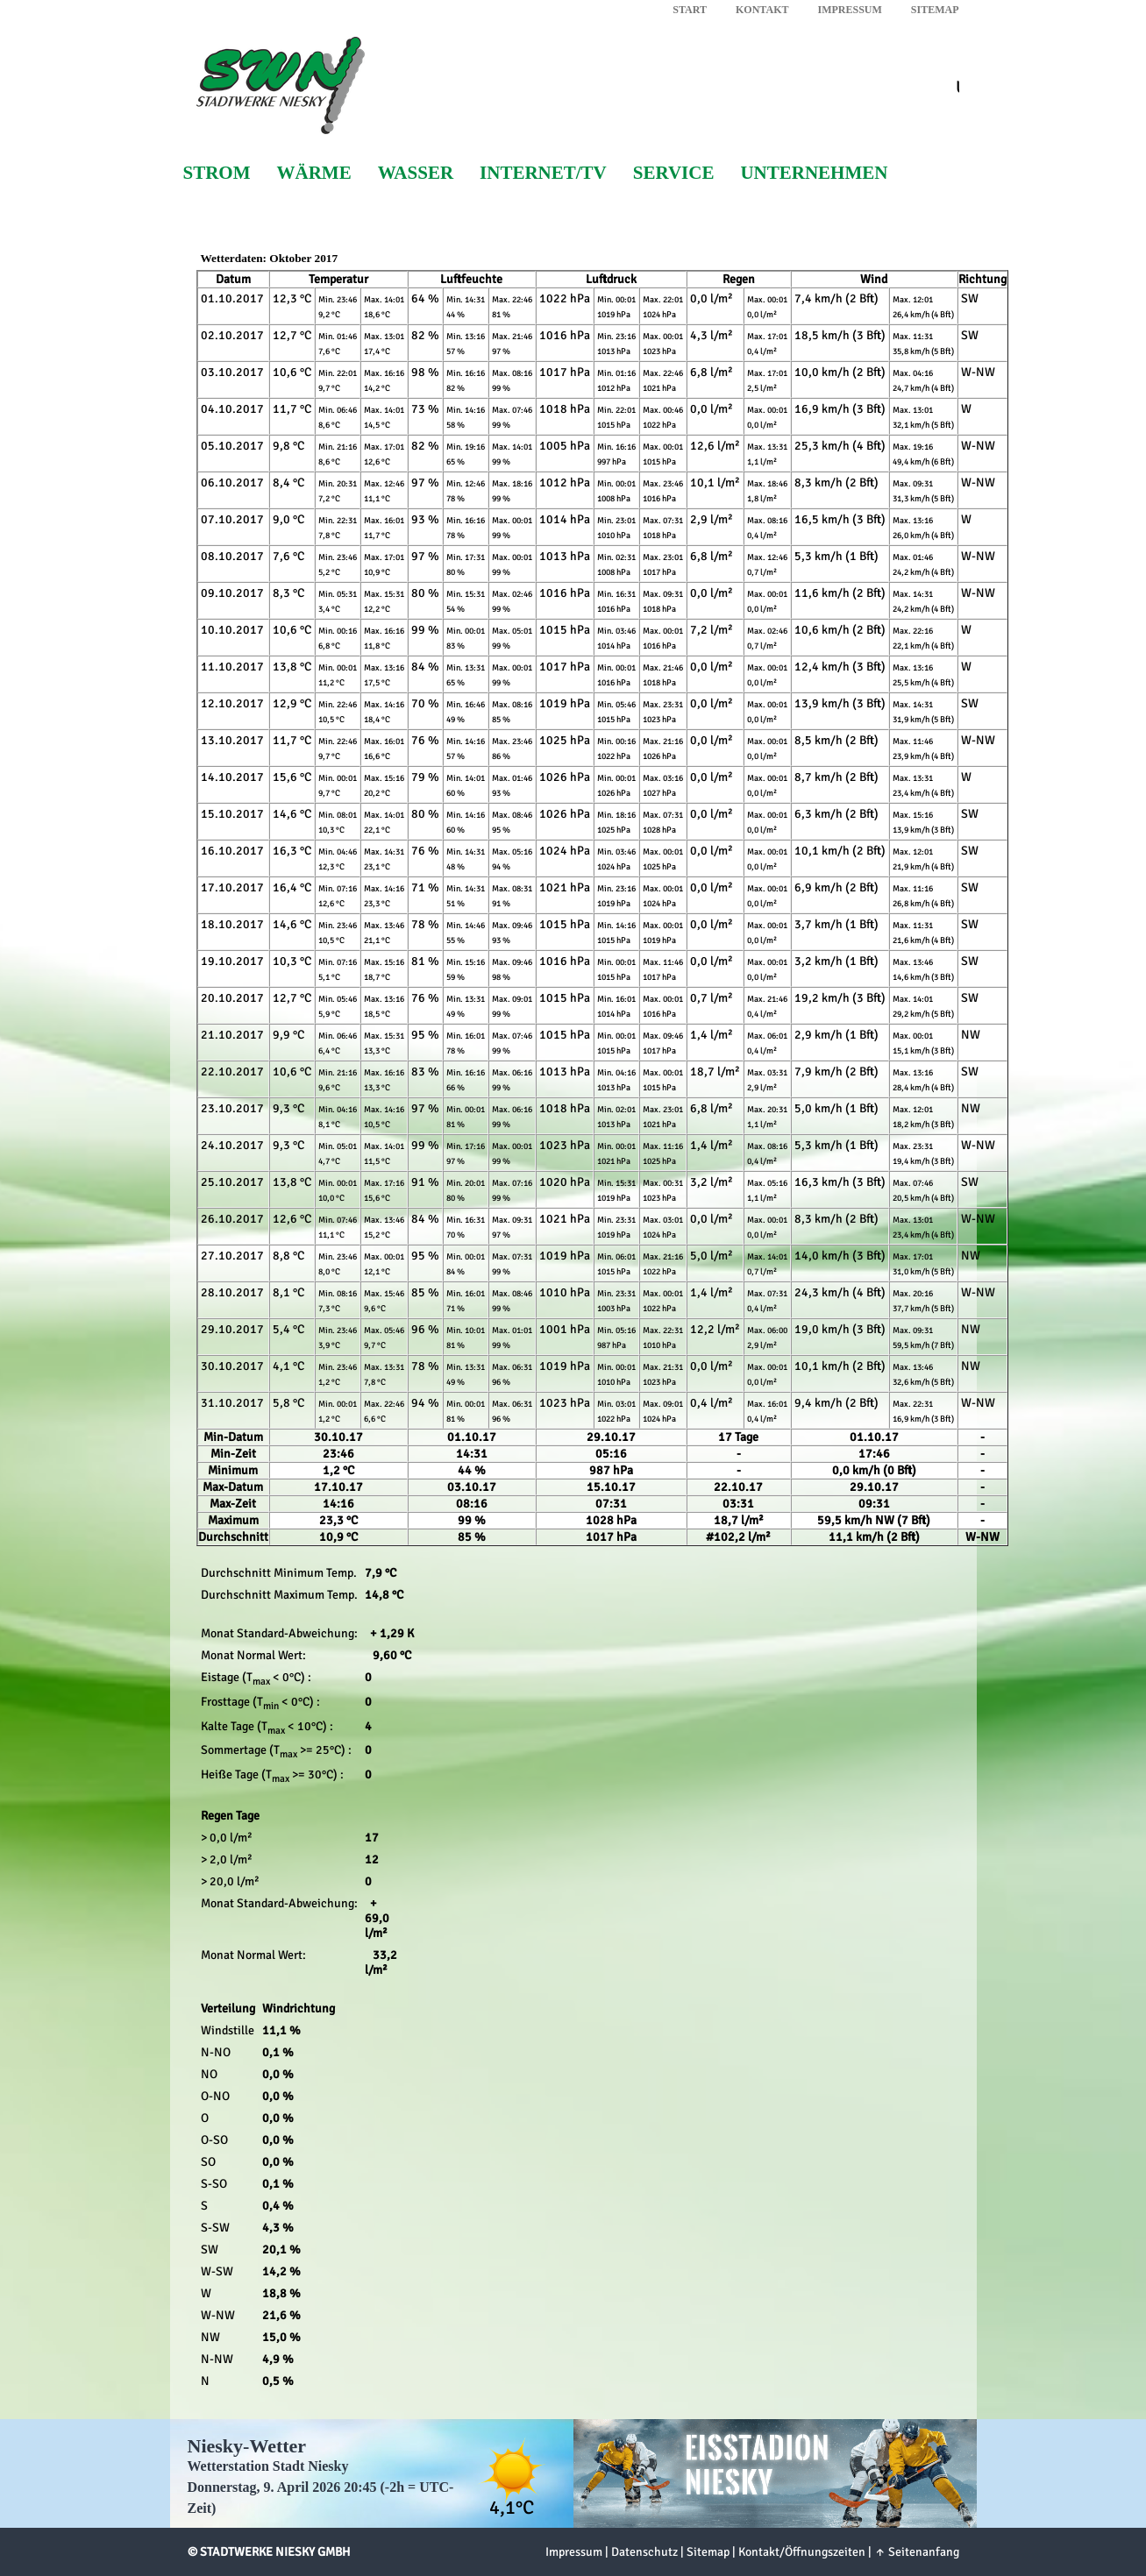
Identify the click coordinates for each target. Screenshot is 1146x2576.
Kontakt (762, 10)
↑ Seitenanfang (916, 2551)
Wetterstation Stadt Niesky (268, 2466)
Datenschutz (644, 2551)
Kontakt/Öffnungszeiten (801, 2551)
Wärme (314, 173)
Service (674, 173)
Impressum (849, 10)
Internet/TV (543, 173)
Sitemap (935, 10)
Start (690, 10)
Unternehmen (813, 173)
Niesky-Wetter (247, 2446)
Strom (217, 173)
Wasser (415, 173)
